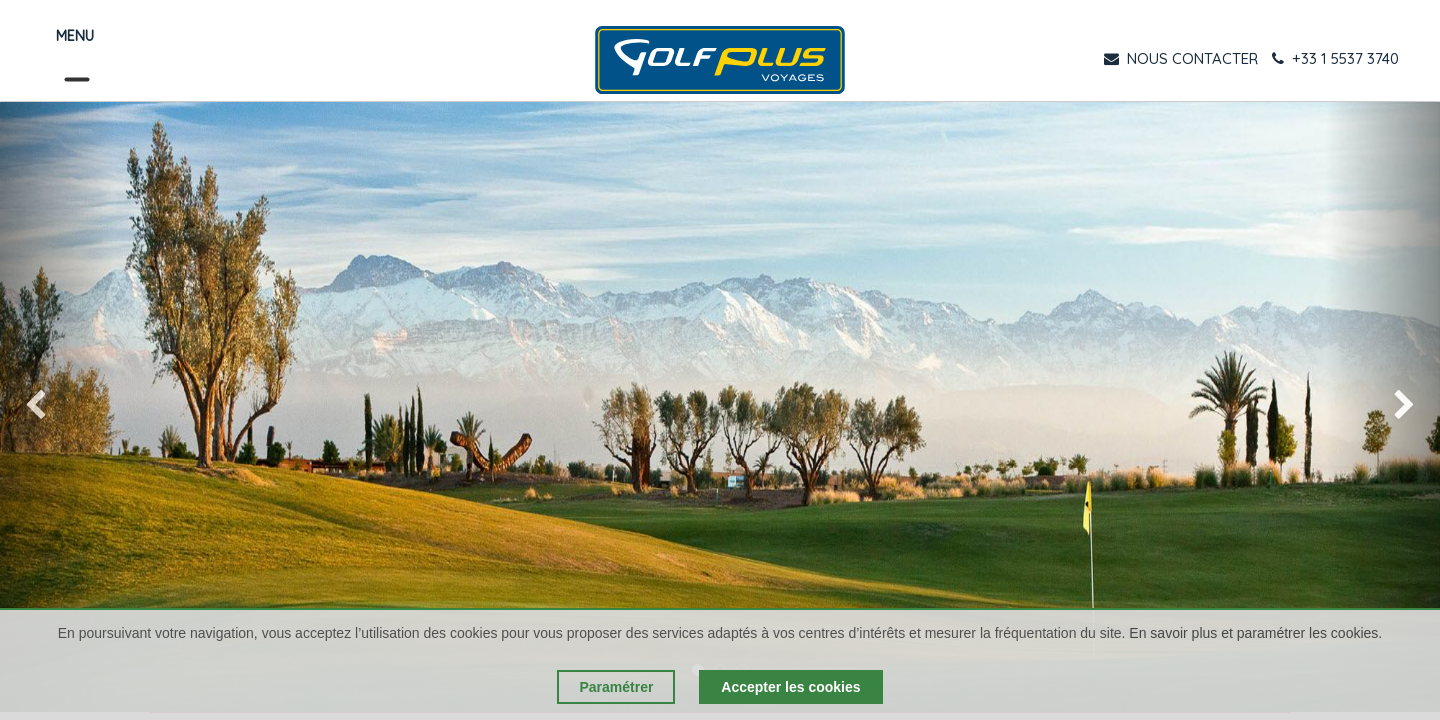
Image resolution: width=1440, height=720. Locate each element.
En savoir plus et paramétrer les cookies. (1255, 633)
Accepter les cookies (790, 687)
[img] (57, 407)
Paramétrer (616, 687)
